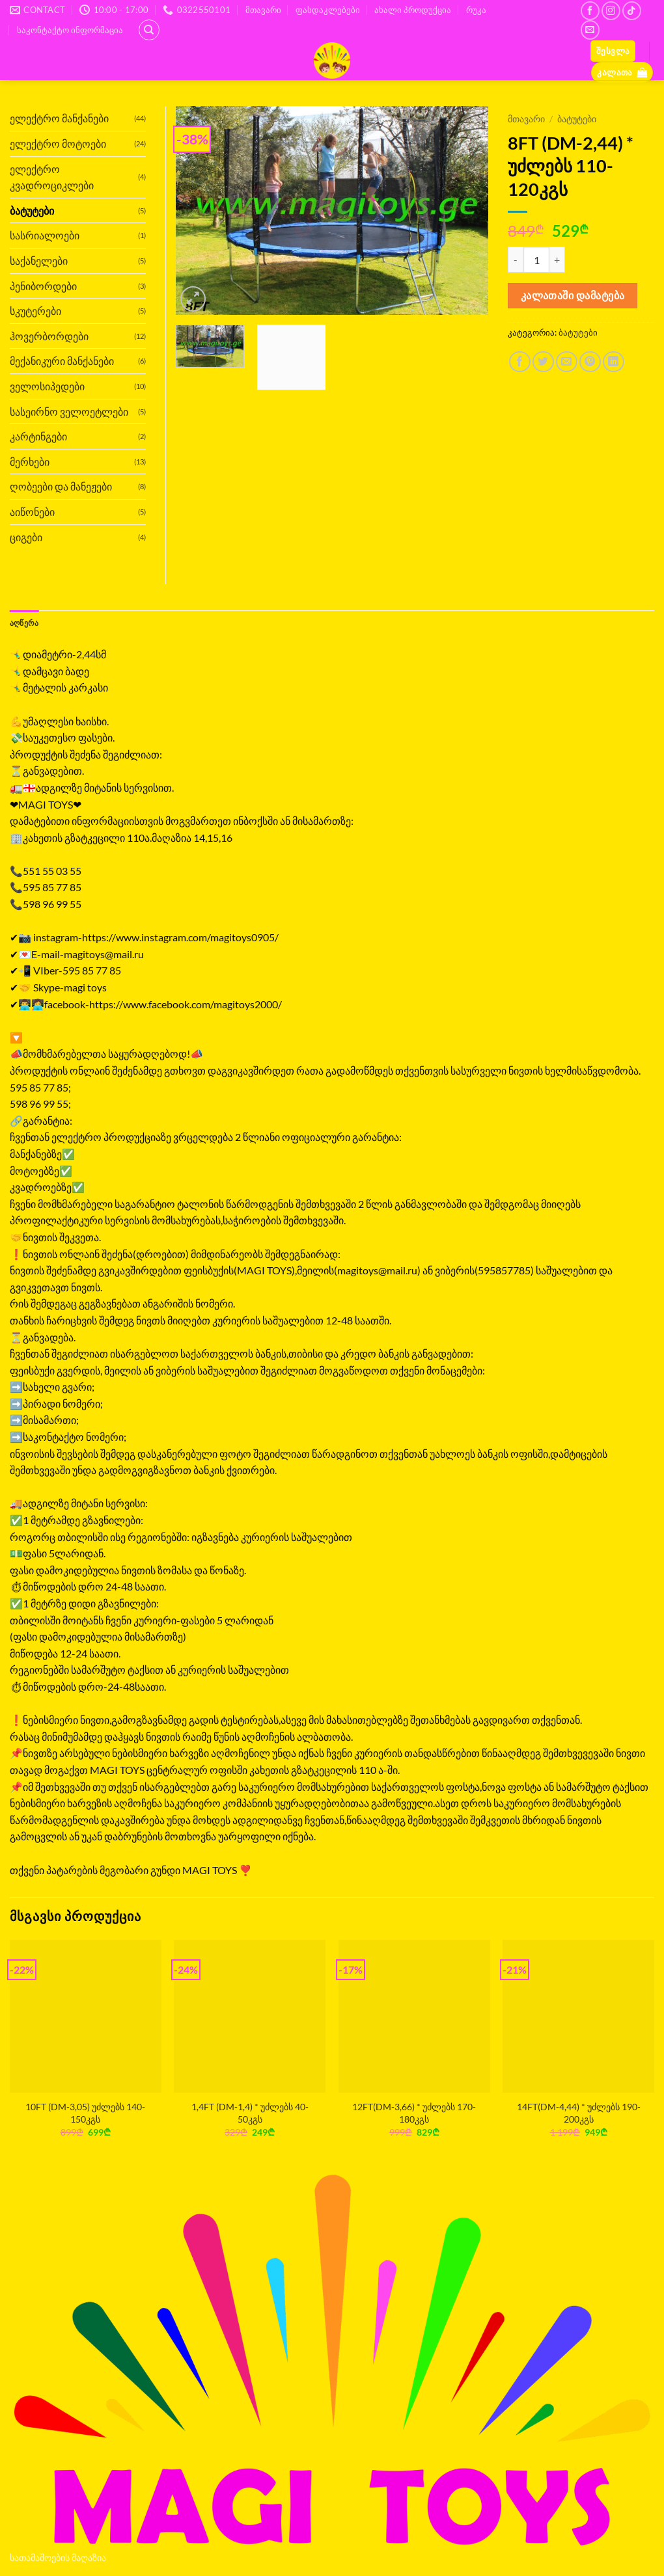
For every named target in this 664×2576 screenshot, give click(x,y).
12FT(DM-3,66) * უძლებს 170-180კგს (414, 2114)
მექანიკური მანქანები (62, 361)
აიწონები (32, 511)
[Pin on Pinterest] (590, 362)
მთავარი (263, 10)
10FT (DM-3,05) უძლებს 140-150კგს (85, 2114)
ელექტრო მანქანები (59, 118)
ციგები (26, 537)
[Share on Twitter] (543, 362)
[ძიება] (149, 30)
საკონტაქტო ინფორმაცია (70, 30)
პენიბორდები (43, 286)
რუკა (476, 10)
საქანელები (39, 260)
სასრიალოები (44, 235)
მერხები (29, 461)
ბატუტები (576, 119)
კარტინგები (38, 436)
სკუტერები (35, 310)
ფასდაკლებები (328, 10)
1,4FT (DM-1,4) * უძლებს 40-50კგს (250, 2114)
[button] (612, 51)
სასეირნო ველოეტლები (69, 411)
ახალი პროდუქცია (412, 10)
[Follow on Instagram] (611, 10)
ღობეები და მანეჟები (61, 486)
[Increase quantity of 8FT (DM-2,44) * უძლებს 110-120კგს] (557, 260)
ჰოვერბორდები (49, 336)
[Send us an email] (590, 29)
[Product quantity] (536, 260)
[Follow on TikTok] (631, 10)
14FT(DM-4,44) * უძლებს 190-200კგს (579, 2114)
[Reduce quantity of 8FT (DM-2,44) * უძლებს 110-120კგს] (515, 260)
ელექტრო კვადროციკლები (52, 177)
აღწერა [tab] (26, 623)
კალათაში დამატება (573, 295)
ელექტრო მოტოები (58, 143)
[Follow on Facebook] (590, 10)
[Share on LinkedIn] (613, 362)
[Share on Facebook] (520, 362)
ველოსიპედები (47, 386)
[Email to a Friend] (566, 362)
